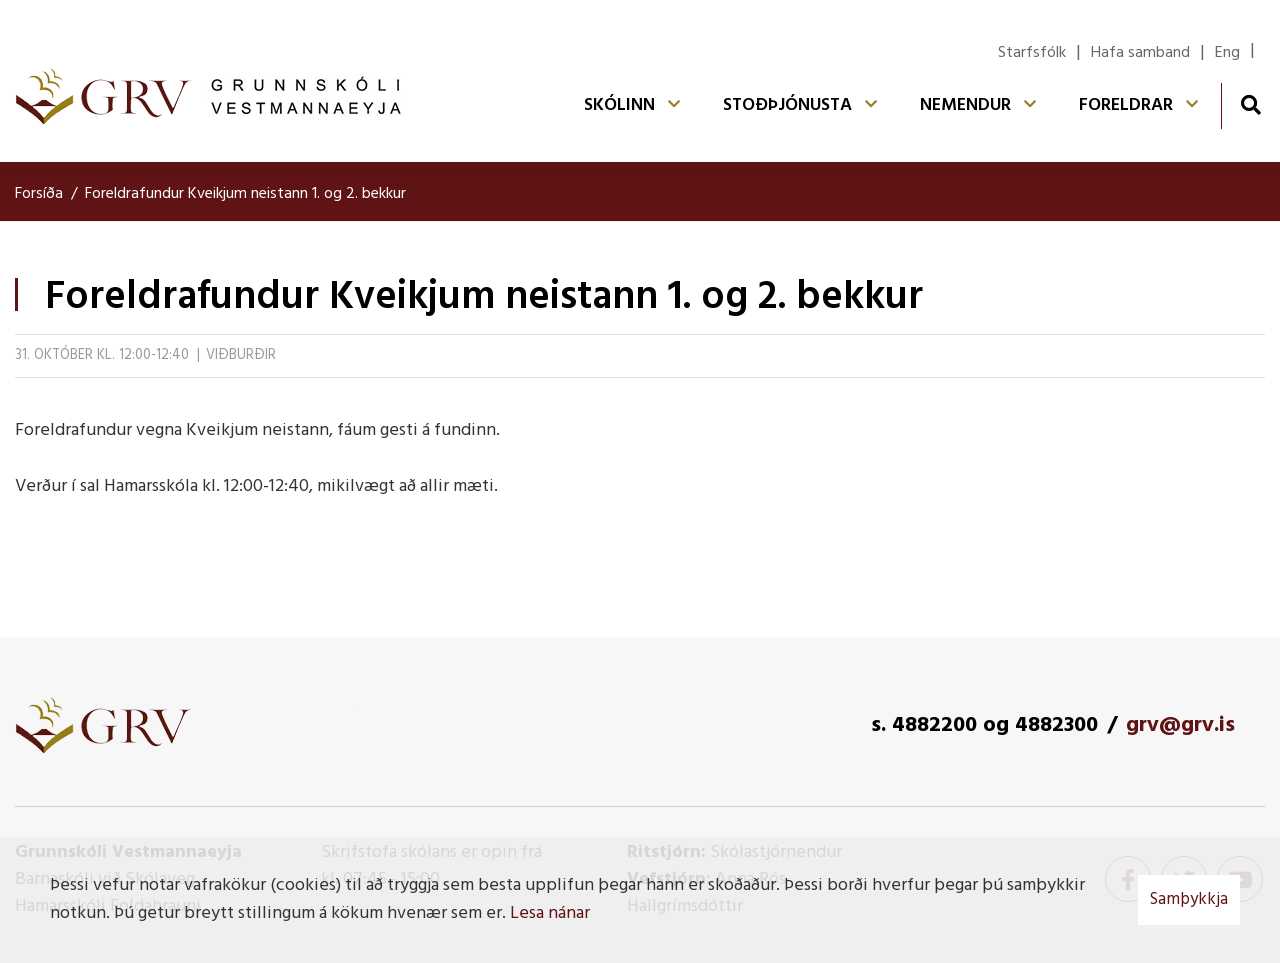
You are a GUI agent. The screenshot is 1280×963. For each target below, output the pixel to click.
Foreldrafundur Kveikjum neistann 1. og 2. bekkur (245, 194)
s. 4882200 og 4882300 (984, 725)
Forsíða (39, 194)
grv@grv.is (1180, 725)
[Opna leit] (1250, 104)
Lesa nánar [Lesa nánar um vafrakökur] (550, 913)
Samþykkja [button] (1189, 899)
